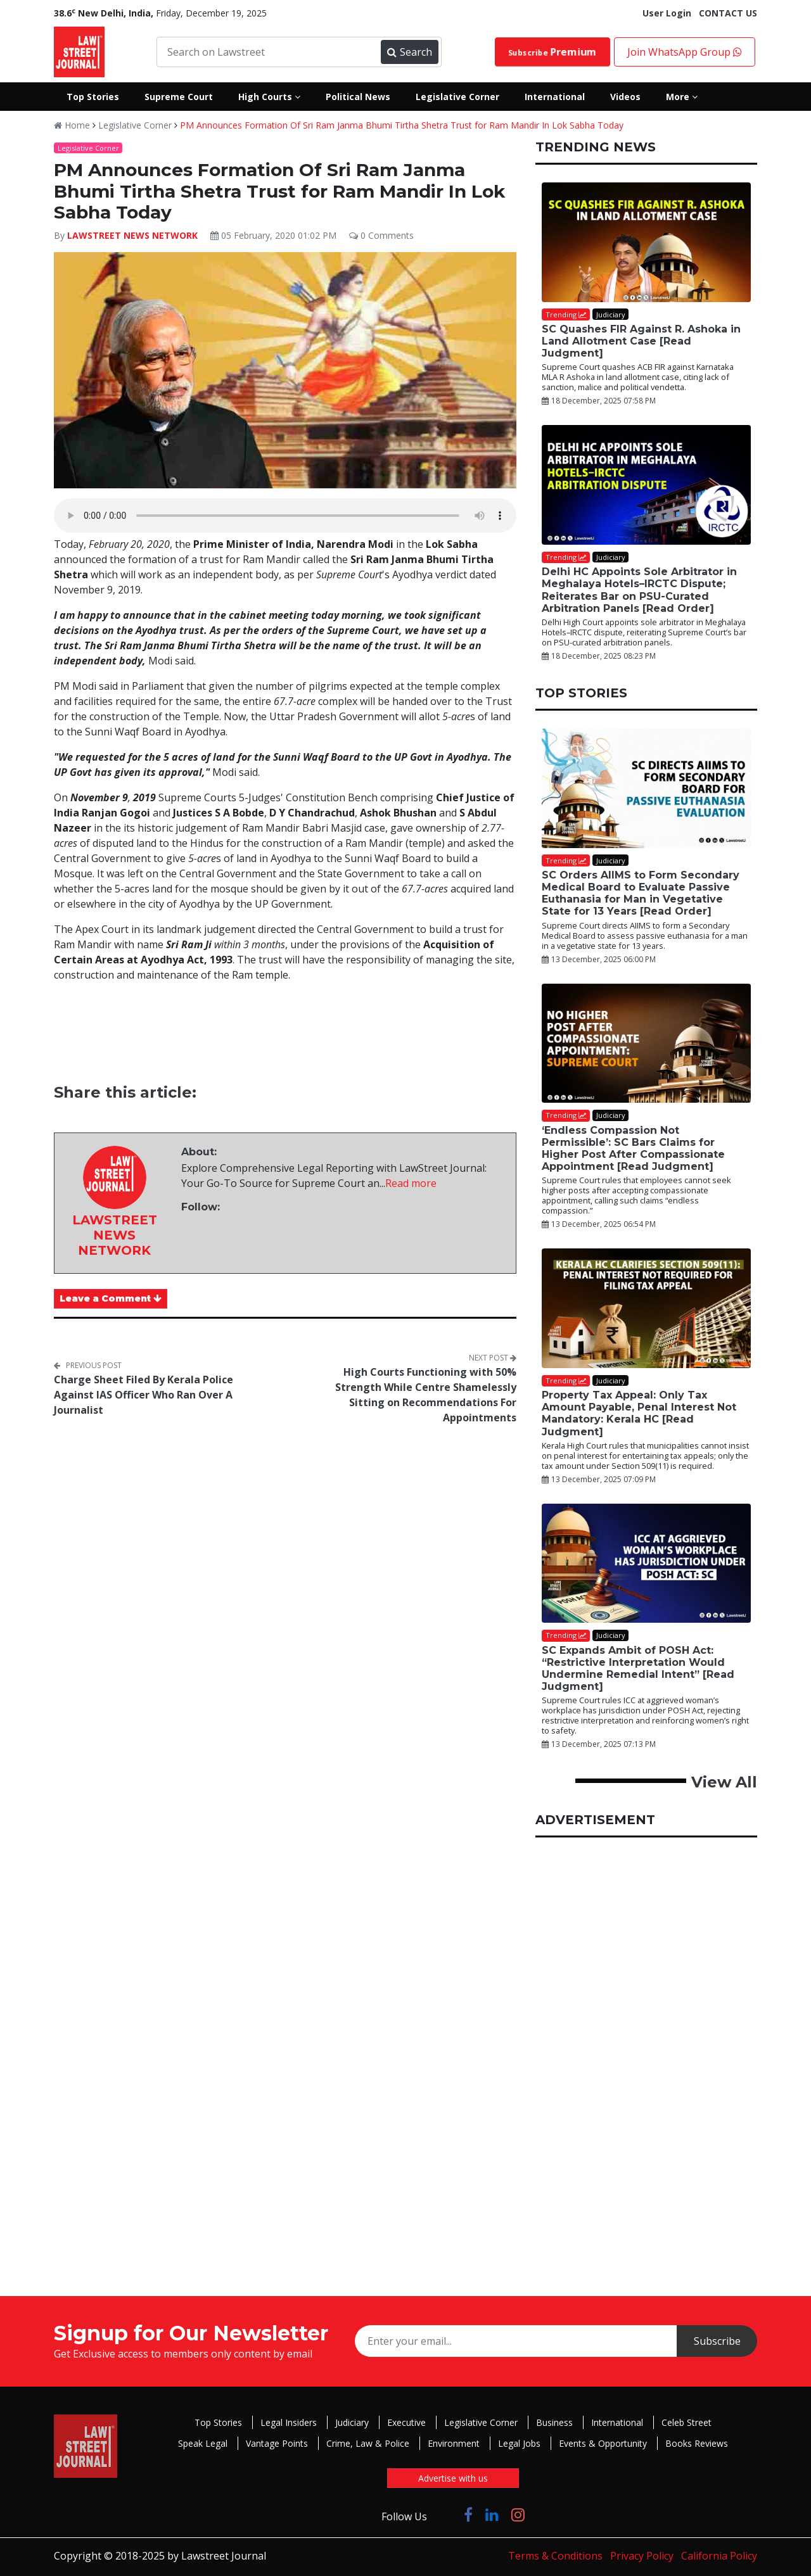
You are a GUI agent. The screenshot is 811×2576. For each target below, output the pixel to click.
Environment (454, 2443)
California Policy (719, 2556)
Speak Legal (202, 2443)
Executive (406, 2422)
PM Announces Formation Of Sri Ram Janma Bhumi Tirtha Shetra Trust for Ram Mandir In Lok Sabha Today (401, 125)
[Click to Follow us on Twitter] (445, 2514)
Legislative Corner (135, 125)
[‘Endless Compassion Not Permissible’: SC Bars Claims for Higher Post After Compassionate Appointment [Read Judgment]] (646, 1043)
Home (72, 125)
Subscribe (552, 52)
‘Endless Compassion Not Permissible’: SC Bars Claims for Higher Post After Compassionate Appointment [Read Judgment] (633, 1148)
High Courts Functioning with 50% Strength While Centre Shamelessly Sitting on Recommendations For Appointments (425, 1394)
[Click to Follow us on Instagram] (518, 2514)
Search (409, 52)
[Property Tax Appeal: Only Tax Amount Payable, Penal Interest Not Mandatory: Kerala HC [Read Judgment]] (646, 1308)
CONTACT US (728, 13)
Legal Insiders (288, 2422)
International (617, 2422)
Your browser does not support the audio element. (285, 515)
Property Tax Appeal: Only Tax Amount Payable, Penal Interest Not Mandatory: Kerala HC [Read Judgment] (639, 1413)
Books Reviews (696, 2443)
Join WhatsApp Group (684, 52)
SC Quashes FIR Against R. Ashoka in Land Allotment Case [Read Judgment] (641, 341)
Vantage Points (277, 2443)
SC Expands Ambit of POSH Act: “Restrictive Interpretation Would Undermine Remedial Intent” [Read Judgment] (638, 1668)
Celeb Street (686, 2422)
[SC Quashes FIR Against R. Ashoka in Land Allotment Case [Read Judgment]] (646, 242)
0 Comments (381, 235)
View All (724, 1782)
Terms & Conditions (555, 2556)
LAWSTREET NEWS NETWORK (132, 235)
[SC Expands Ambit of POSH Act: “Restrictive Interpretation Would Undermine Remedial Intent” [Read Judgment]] (646, 1563)
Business (554, 2422)
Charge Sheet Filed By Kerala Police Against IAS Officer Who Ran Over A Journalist (143, 1395)
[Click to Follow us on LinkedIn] (492, 2514)
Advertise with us (453, 2478)
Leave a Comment (111, 1298)
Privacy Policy (642, 2556)
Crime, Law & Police (367, 2443)
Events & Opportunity (603, 2443)
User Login (666, 13)
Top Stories (218, 2422)
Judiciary (352, 2422)
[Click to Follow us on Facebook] (468, 2514)
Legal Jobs (519, 2443)
